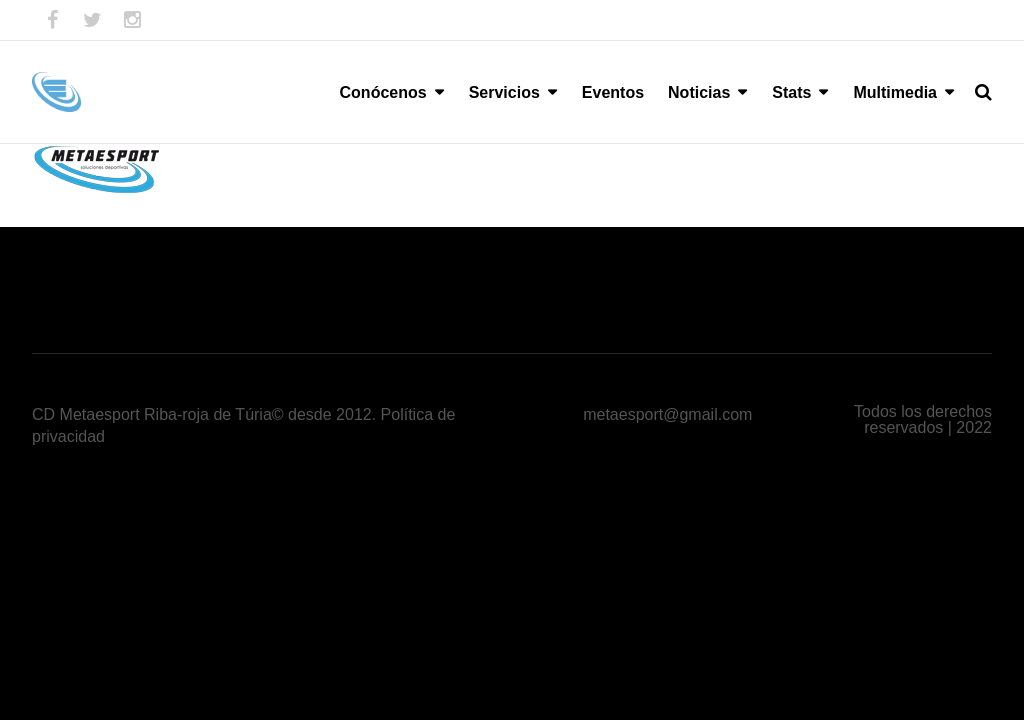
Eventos (613, 92)
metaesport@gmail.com (667, 414)
